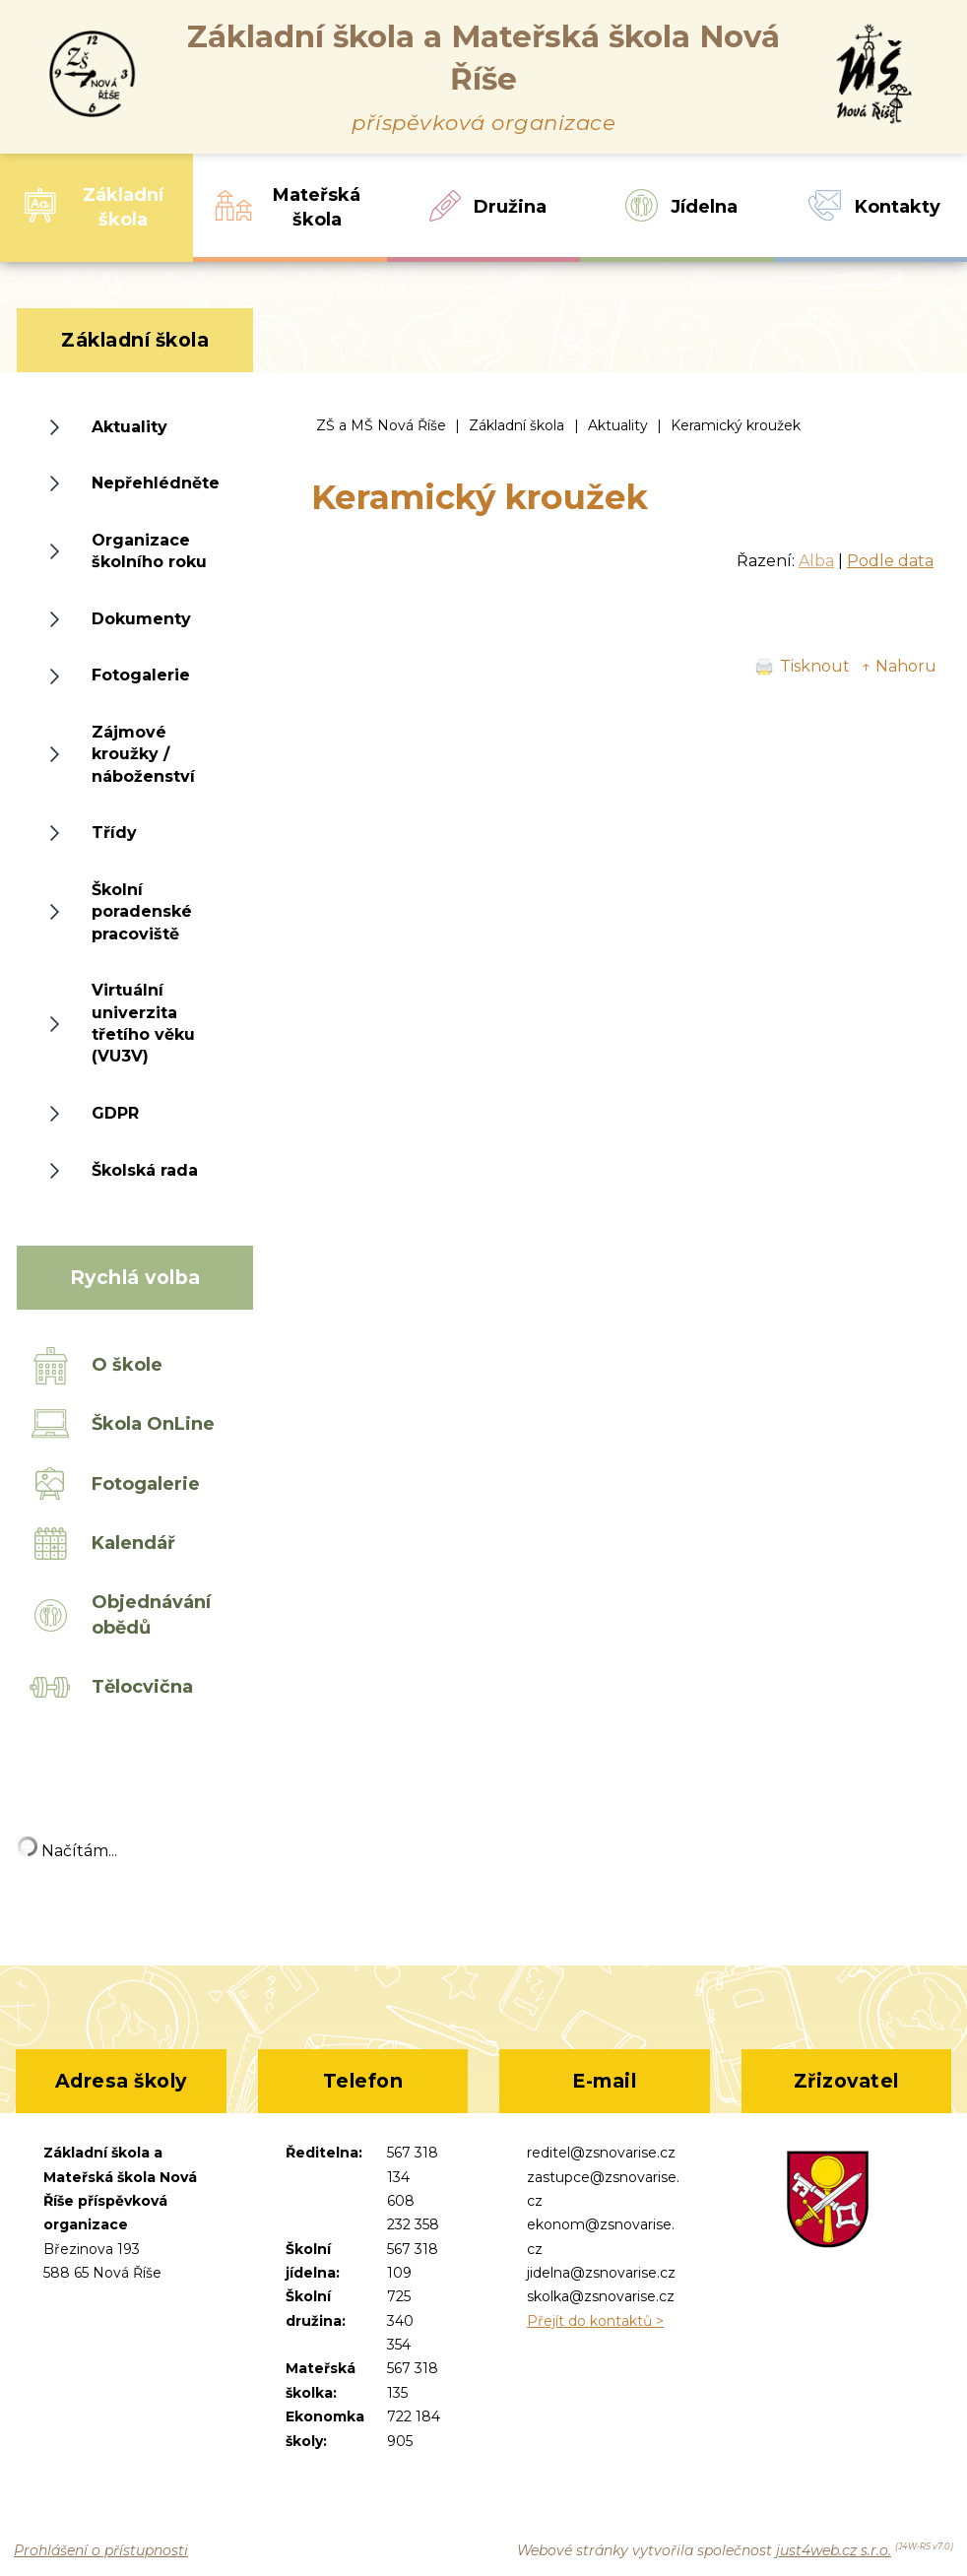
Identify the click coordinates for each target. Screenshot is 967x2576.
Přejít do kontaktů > (595, 2321)
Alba (816, 560)
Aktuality (618, 425)
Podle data (890, 560)
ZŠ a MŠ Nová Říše (381, 425)
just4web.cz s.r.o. (833, 2550)
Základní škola (516, 425)
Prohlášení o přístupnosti (101, 2550)
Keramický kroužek (736, 425)
